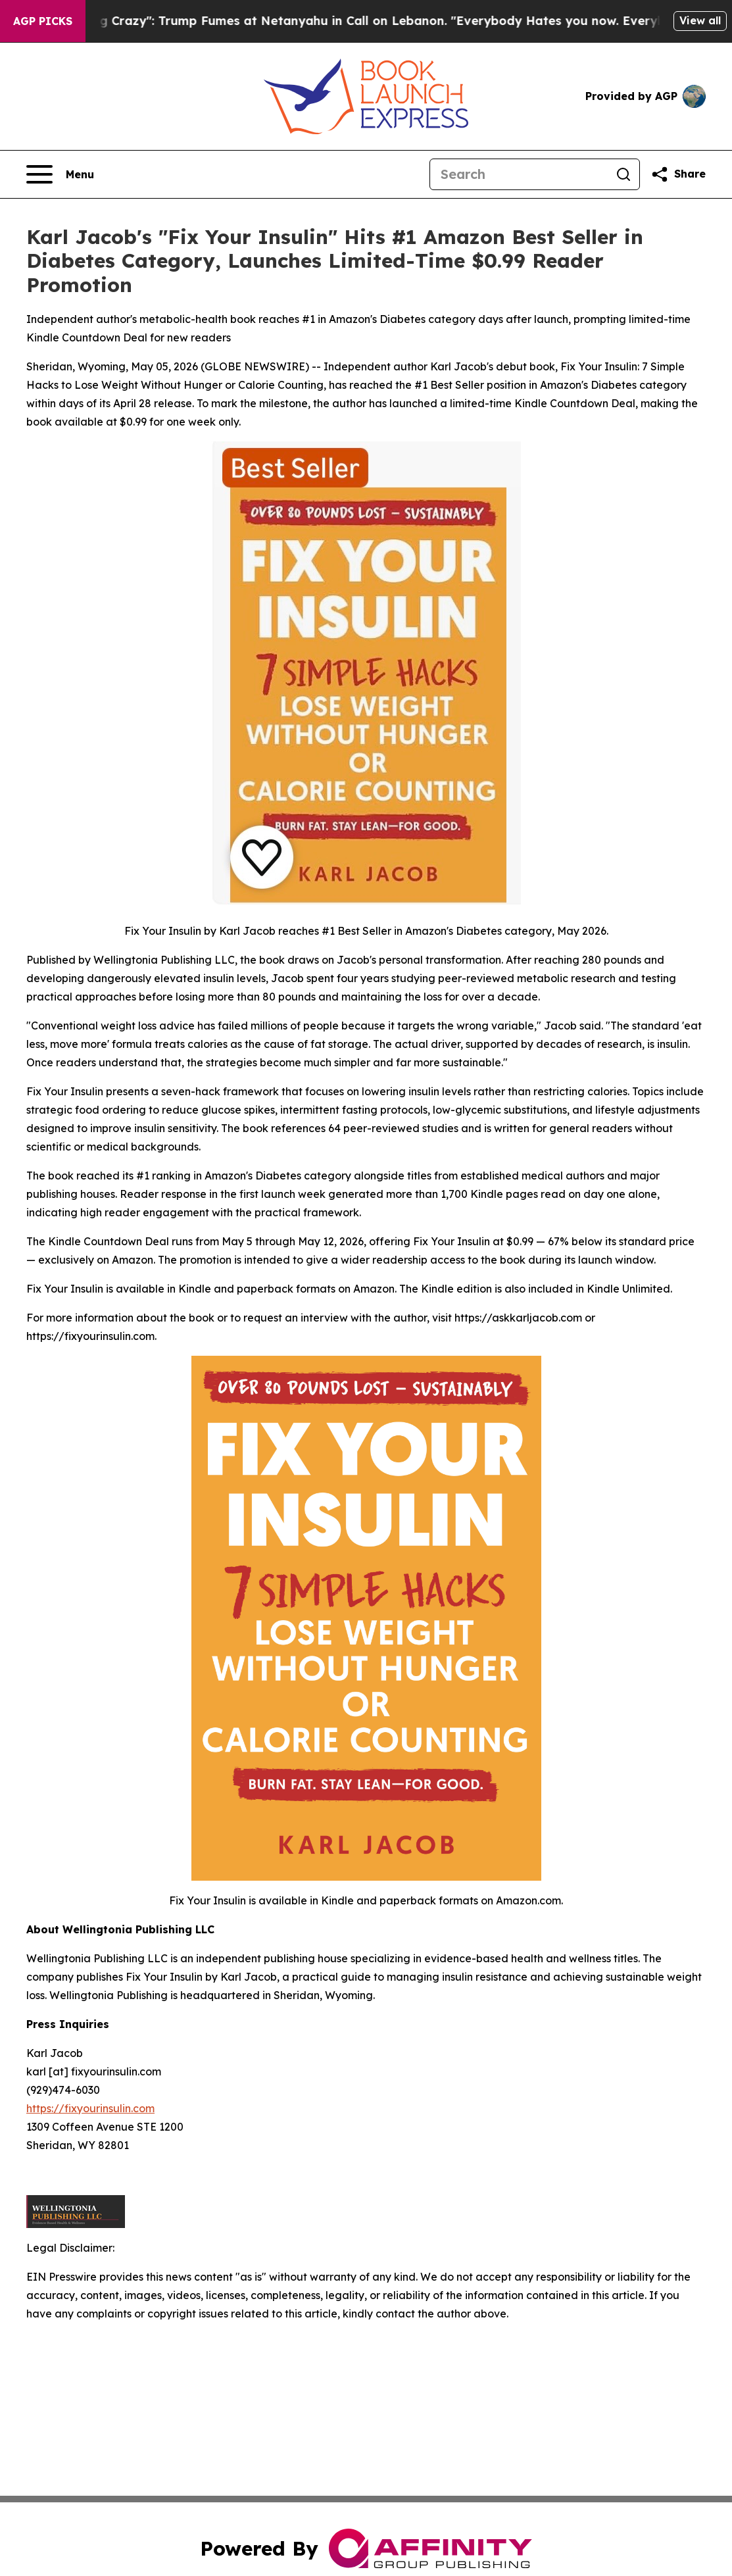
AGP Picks (42, 21)
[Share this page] (678, 174)
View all (700, 20)
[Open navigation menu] (60, 174)
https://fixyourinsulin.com (90, 2108)
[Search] (519, 174)
